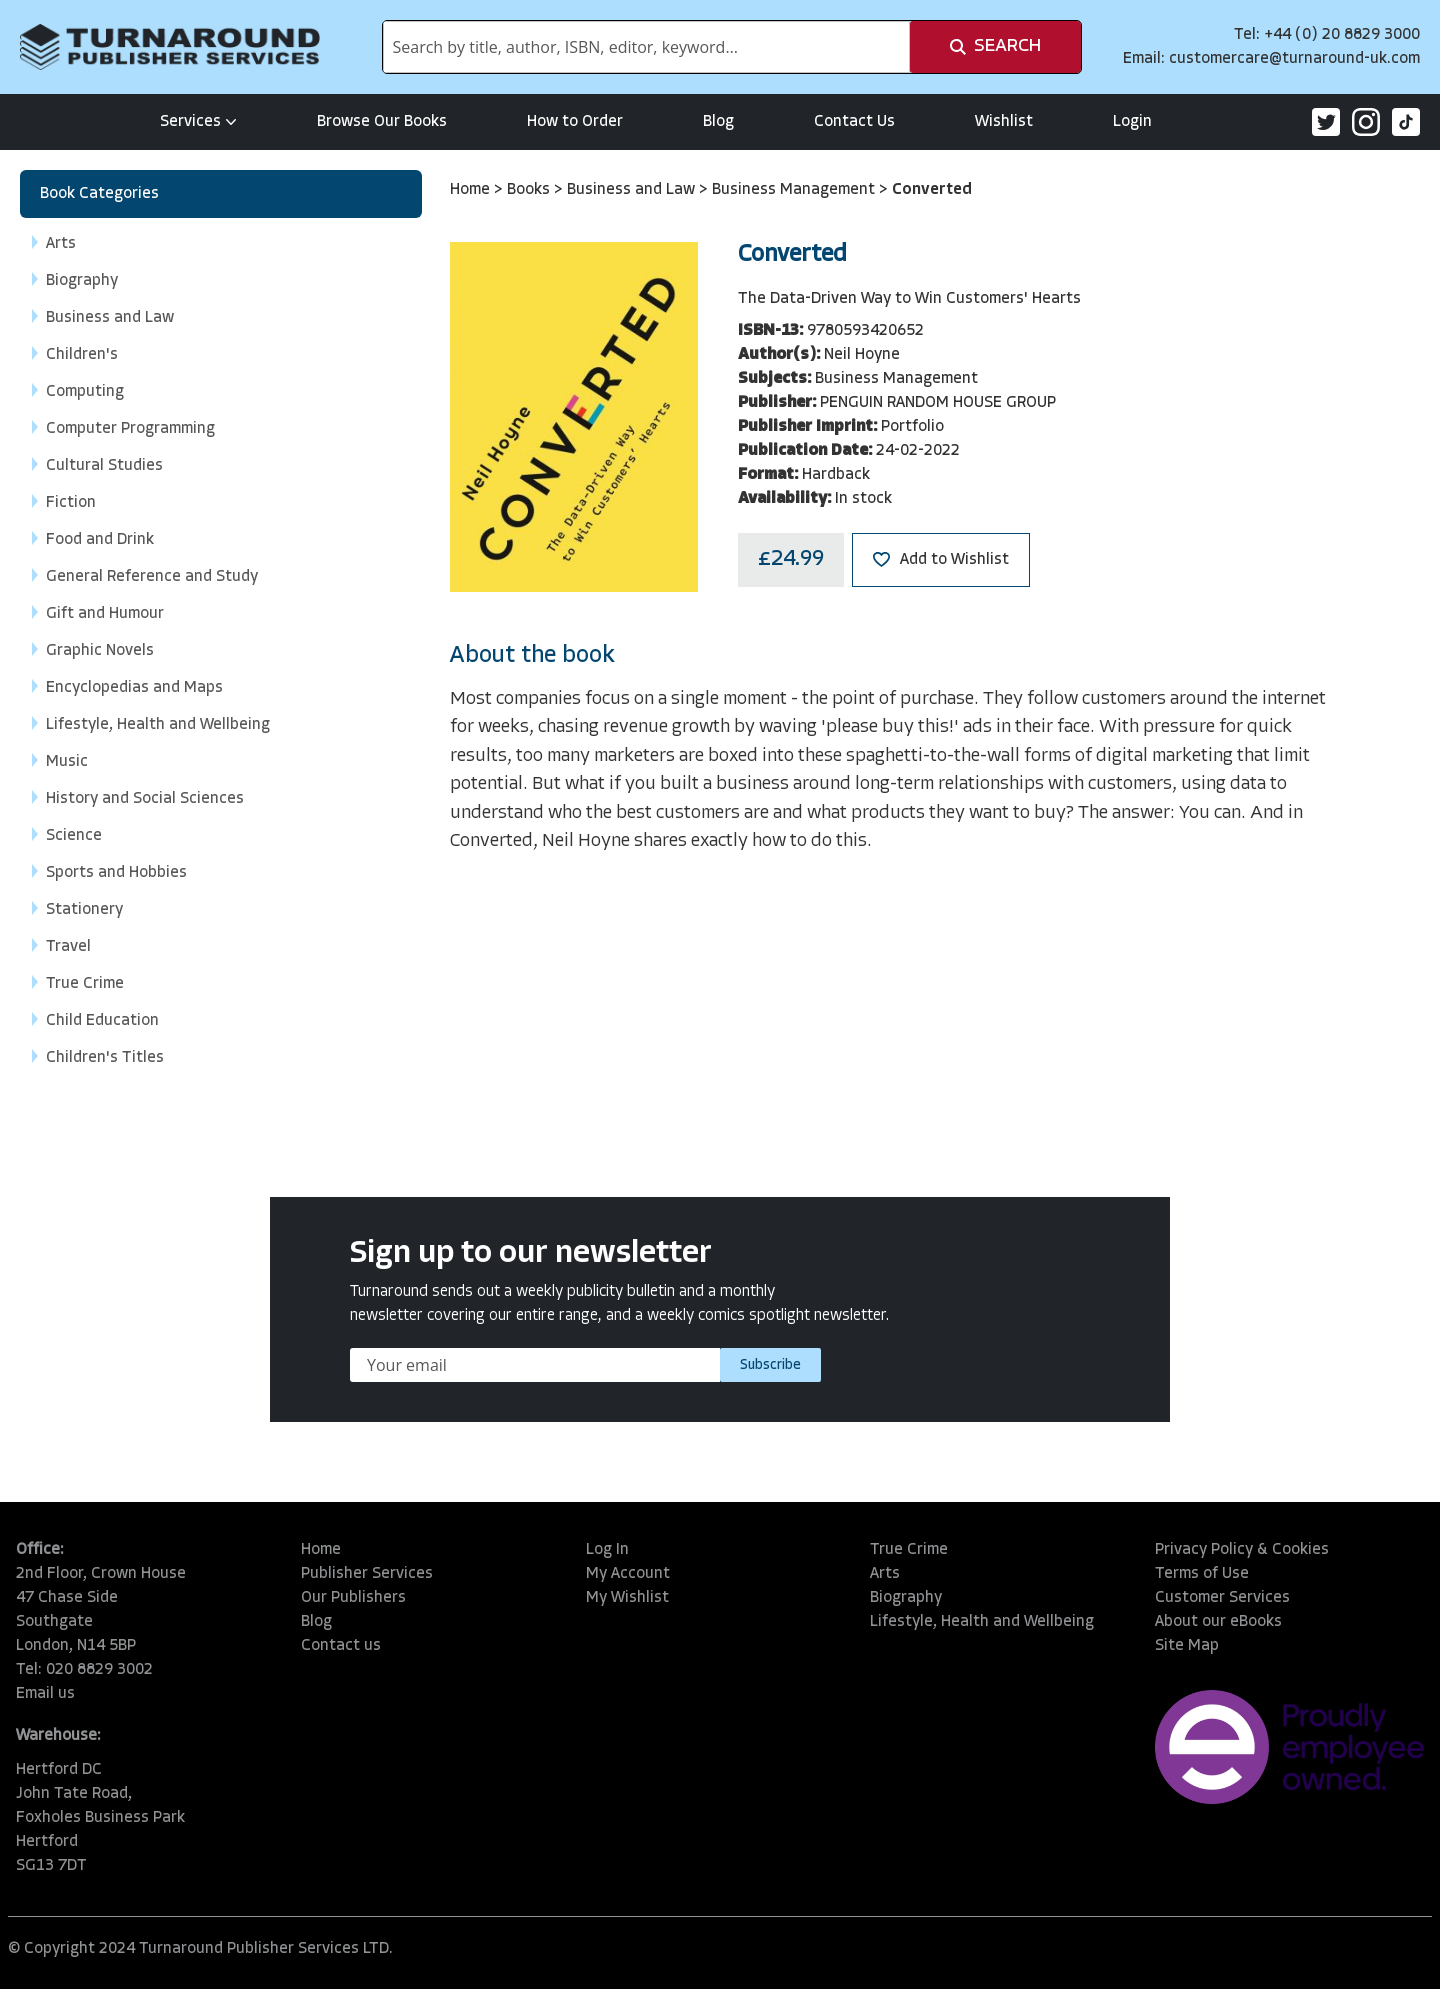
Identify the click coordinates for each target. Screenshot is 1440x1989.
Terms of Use (1202, 1574)
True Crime (909, 1550)
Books (530, 190)
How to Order (575, 122)
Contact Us (854, 122)
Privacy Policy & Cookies (1242, 1550)
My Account (628, 1574)
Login (1132, 122)
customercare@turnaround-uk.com (1294, 59)
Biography (906, 1598)
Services (198, 122)
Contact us (341, 1646)
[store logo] (170, 47)
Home (472, 190)
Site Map (1187, 1646)
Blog (718, 122)
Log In (607, 1550)
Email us (45, 1694)
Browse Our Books (382, 122)
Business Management (795, 190)
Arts (885, 1574)
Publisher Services (367, 1574)
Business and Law (633, 190)
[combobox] (646, 47)
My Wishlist (627, 1598)
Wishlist (1004, 122)
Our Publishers (353, 1598)
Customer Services (1222, 1598)
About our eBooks (1218, 1622)
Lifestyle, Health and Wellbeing (982, 1622)
